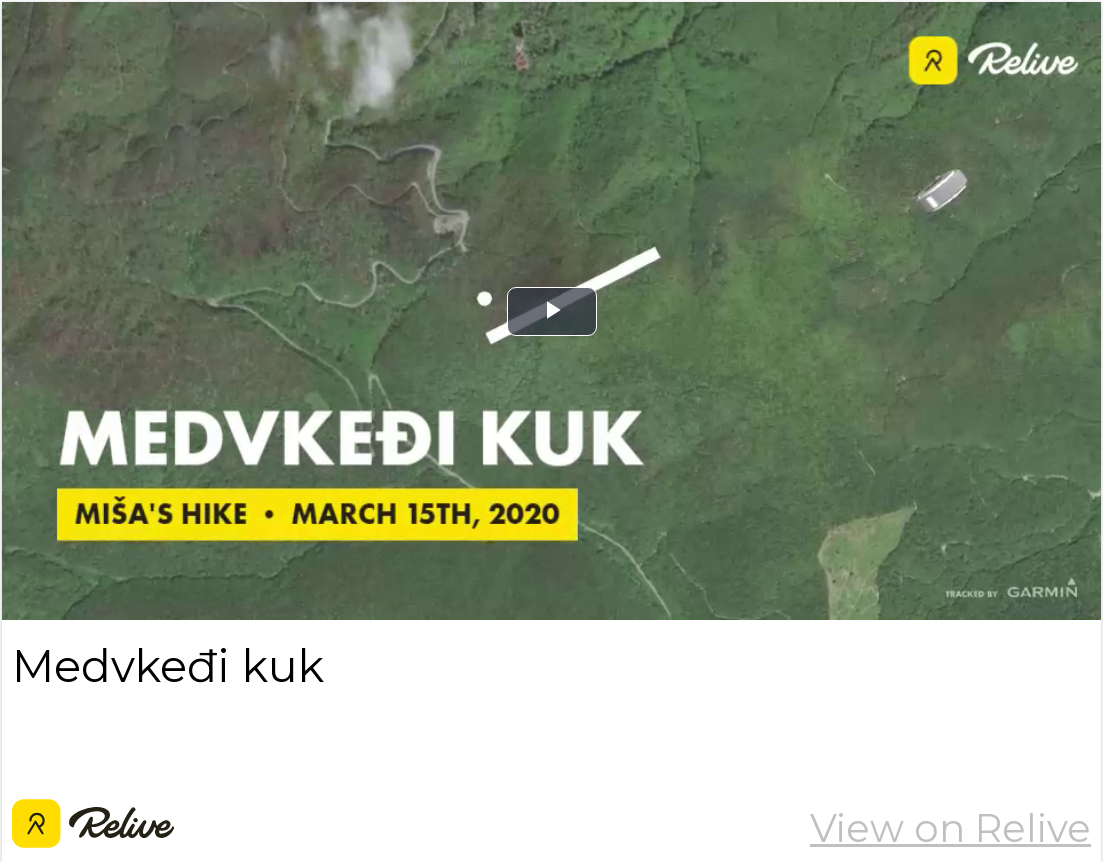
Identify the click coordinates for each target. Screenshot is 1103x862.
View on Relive (950, 828)
